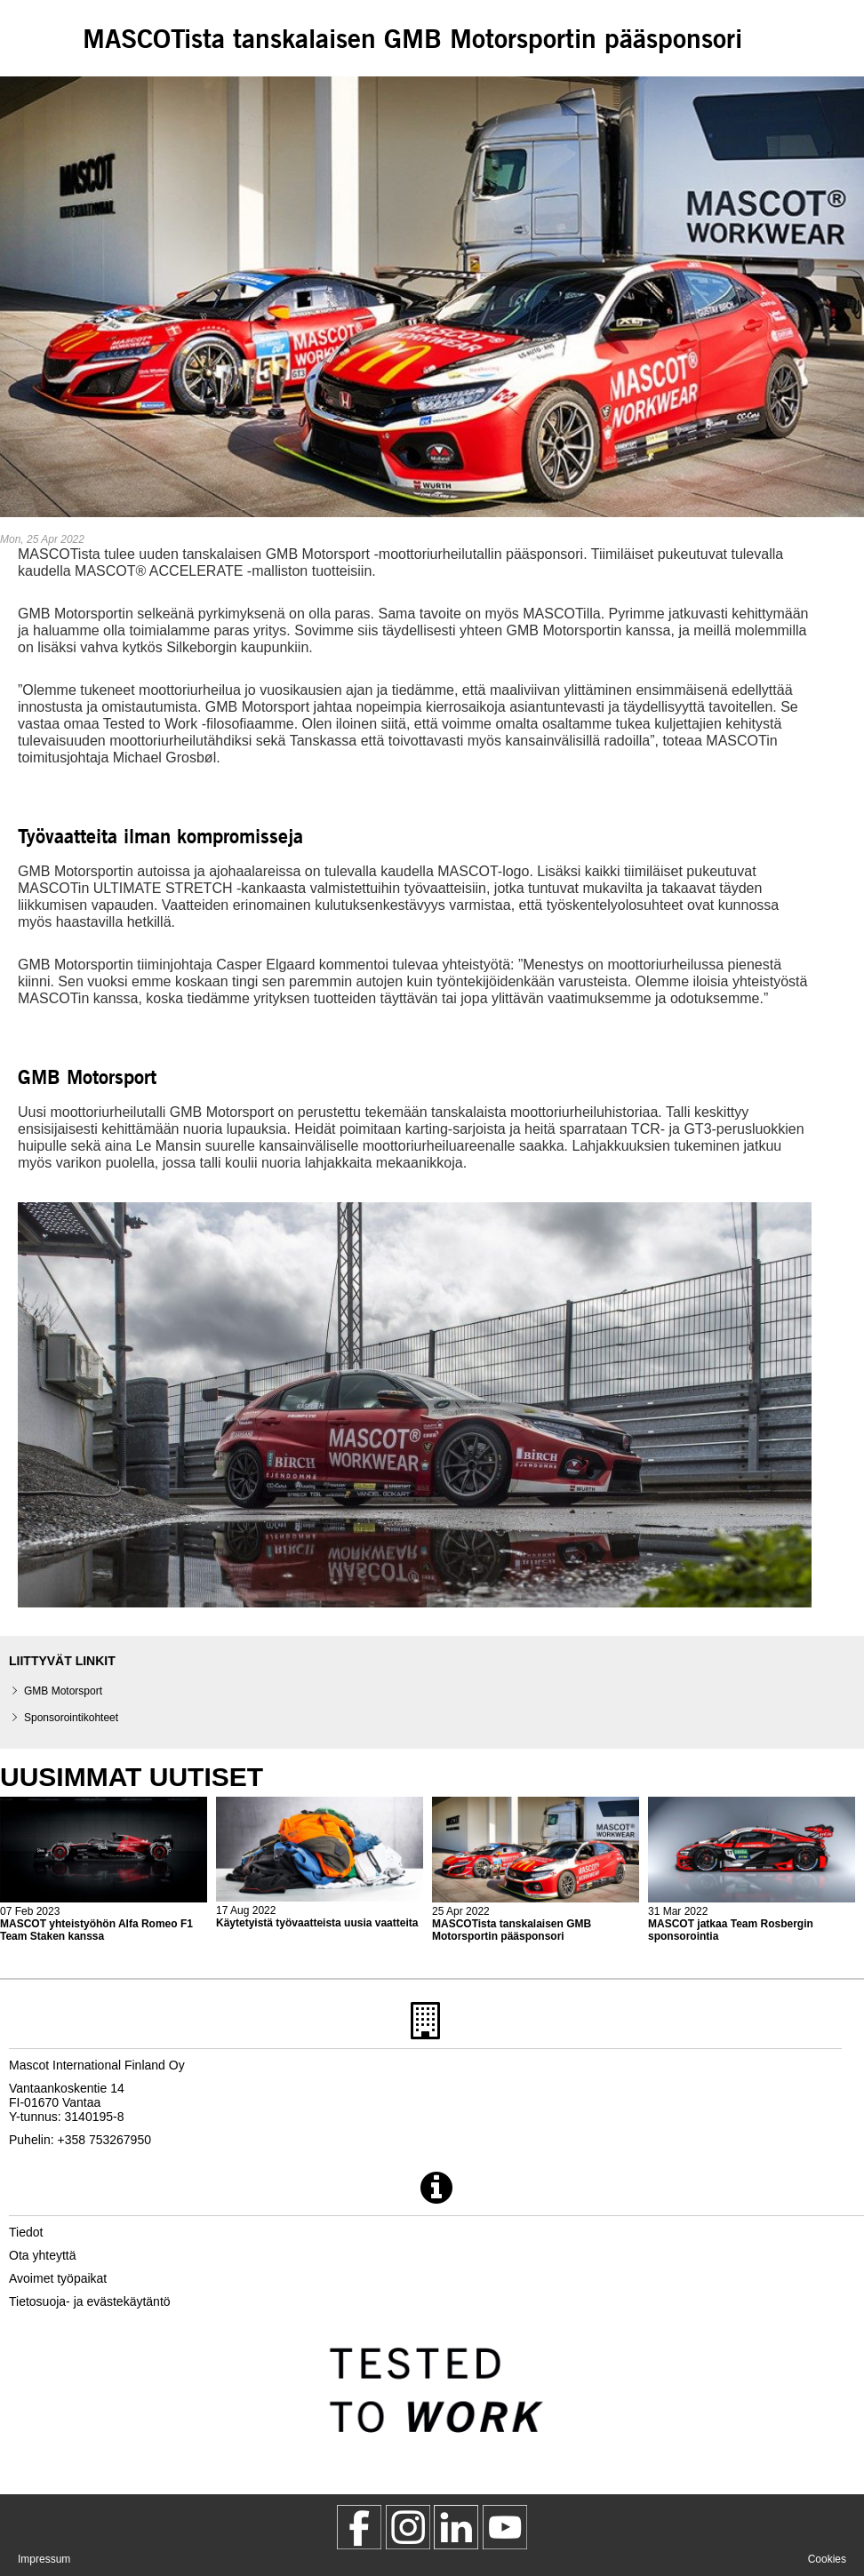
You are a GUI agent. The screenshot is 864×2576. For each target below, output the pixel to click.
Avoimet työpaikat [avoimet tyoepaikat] (58, 2278)
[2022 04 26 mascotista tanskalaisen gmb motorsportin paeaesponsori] (535, 1869)
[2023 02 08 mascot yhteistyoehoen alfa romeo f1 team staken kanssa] (103, 1869)
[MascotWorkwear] (359, 2527)
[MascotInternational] (505, 2527)
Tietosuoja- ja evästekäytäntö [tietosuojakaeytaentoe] (90, 2301)
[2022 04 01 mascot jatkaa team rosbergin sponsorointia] (751, 1869)
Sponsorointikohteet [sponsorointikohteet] (71, 1717)
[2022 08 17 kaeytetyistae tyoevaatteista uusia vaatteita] (319, 1863)
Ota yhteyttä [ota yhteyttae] (42, 2255)
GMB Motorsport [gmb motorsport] (63, 1691)
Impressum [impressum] (44, 2559)
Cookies (827, 2559)
